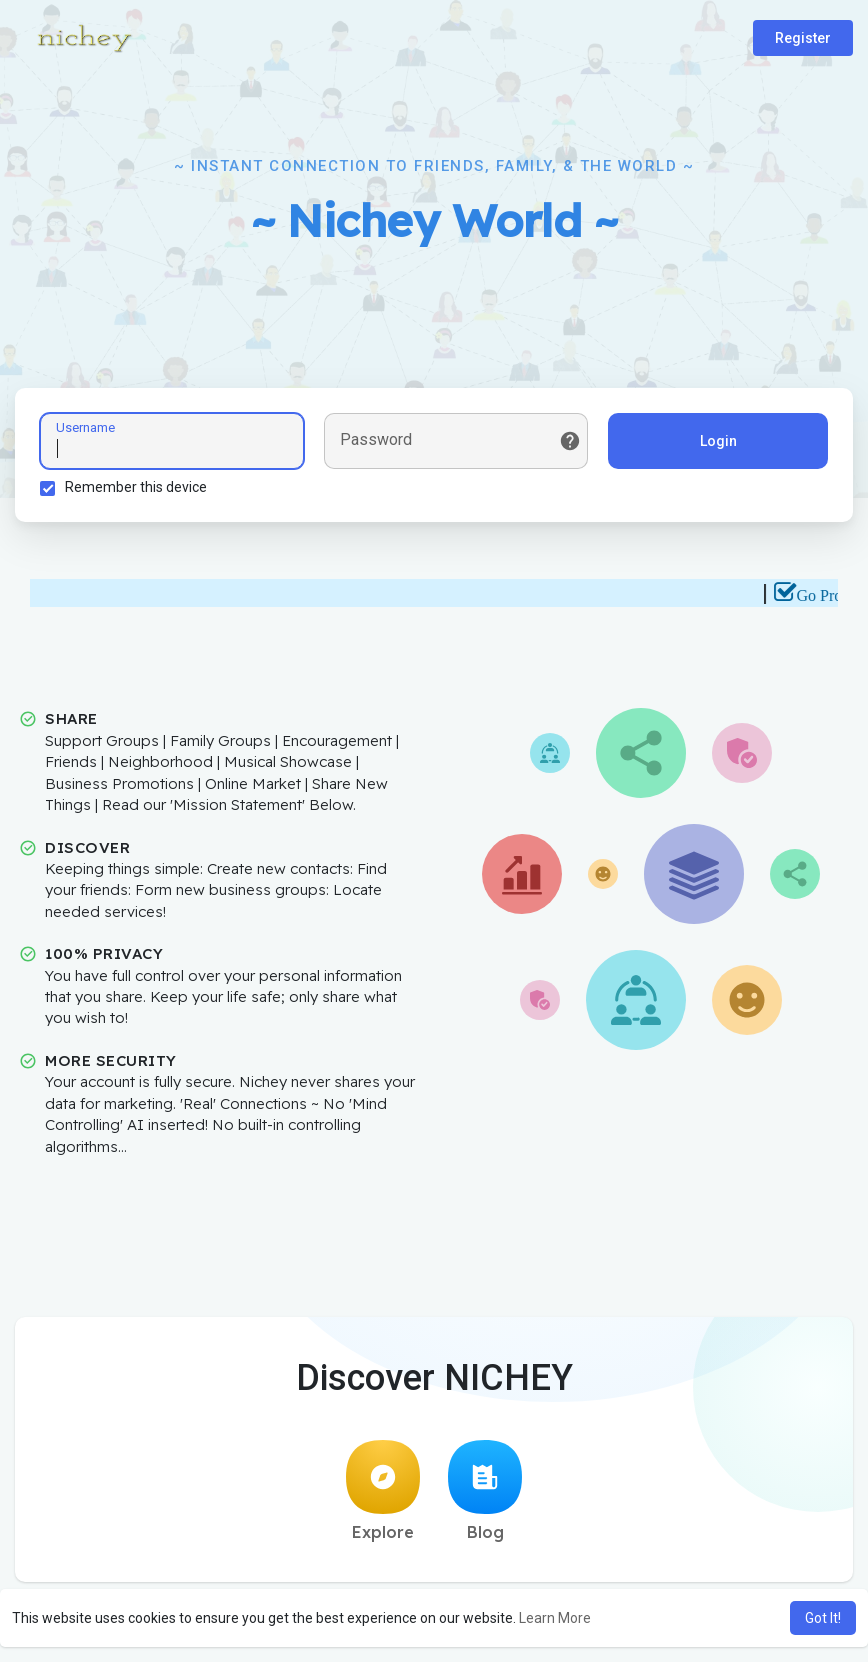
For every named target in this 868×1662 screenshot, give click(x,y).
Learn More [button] (555, 1618)
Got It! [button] (823, 1618)
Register (803, 38)
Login (718, 441)
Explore (383, 1491)
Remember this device (136, 487)
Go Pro (829, 595)
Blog (485, 1491)
